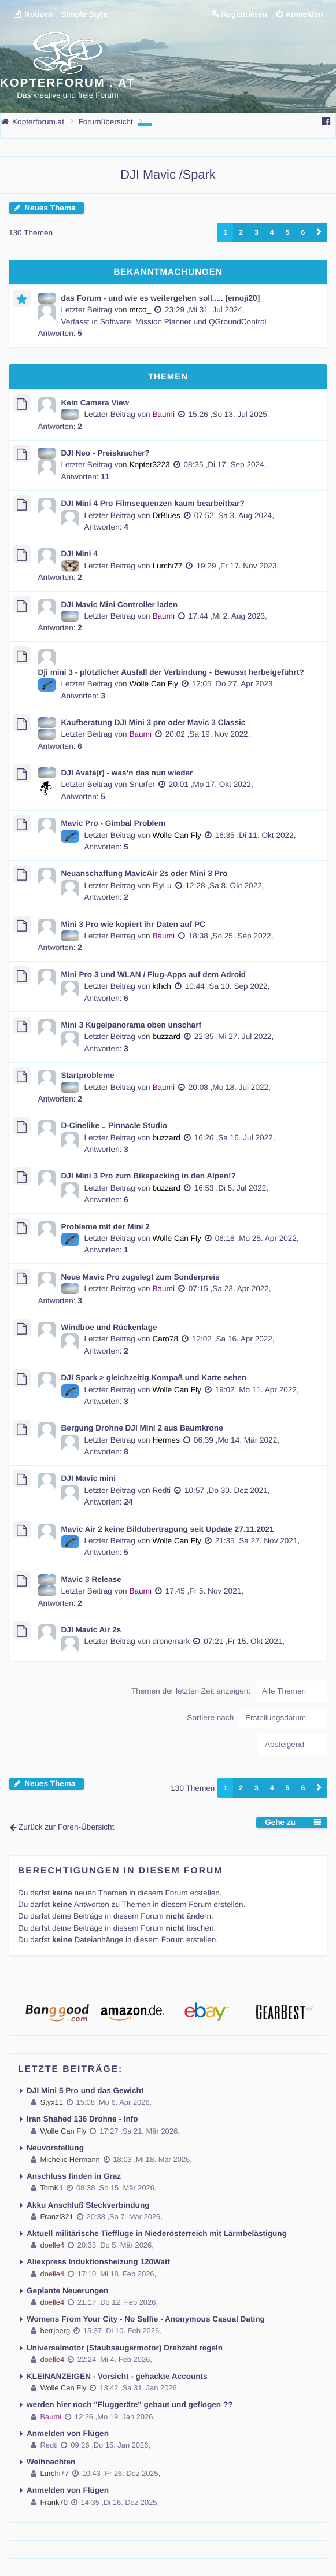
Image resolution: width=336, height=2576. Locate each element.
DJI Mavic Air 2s (91, 1629)
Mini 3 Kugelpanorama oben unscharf (131, 1025)
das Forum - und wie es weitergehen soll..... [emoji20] (160, 298)
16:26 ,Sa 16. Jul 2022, (234, 1137)
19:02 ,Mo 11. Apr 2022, (257, 1389)
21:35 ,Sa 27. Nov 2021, (257, 1540)
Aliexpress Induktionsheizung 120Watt (98, 2261)
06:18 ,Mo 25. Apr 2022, (257, 1238)
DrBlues (166, 515)
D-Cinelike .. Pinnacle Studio (114, 1125)
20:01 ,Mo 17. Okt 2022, (211, 784)
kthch (161, 986)
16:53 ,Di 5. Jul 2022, (231, 1188)
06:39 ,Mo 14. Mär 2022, (236, 1440)
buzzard (166, 1036)
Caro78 (165, 1339)
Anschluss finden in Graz (74, 2176)
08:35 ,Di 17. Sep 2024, (225, 464)
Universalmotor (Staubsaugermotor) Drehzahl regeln (125, 2348)
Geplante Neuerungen (67, 2290)
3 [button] (256, 232)
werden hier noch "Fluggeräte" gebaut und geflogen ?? (130, 2404)
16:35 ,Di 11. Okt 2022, (255, 835)
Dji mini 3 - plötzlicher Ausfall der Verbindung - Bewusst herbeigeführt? (171, 672)
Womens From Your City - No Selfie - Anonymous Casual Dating (146, 2319)
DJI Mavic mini (88, 1478)
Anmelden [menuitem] (304, 14)
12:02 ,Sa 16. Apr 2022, (233, 1339)
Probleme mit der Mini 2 (105, 1226)
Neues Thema (49, 208)
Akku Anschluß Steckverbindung (88, 2205)
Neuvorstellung (55, 2147)
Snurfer (142, 784)
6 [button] (303, 232)
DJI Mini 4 (79, 553)
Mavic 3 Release (91, 1579)
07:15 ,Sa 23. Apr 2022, (230, 1288)
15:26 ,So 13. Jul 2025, (229, 414)
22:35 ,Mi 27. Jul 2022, (234, 1036)
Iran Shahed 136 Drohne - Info (82, 2119)
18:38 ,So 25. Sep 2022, (231, 936)
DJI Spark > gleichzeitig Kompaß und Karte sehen (154, 1377)
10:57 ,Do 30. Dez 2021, (226, 1490)
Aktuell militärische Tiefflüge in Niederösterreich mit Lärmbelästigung (157, 2233)
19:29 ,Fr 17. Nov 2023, (237, 565)
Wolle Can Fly (153, 683)
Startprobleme (88, 1075)
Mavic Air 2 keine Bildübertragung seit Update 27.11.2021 (167, 1529)
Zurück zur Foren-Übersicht (66, 1827)
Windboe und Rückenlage (109, 1327)
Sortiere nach (257, 1718)
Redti (161, 1490)
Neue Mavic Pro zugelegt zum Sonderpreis (140, 1277)
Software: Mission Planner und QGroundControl (183, 321)
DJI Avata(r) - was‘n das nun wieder (127, 772)
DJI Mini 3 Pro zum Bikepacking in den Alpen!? (148, 1175)
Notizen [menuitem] (33, 14)
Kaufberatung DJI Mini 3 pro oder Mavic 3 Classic (153, 722)
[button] (319, 232)
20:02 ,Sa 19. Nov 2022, (207, 734)
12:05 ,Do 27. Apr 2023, (233, 683)
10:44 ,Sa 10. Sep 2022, (227, 986)
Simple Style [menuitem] (84, 14)
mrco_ (140, 309)
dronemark (171, 1641)
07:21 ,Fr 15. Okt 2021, (244, 1641)
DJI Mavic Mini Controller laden (119, 604)
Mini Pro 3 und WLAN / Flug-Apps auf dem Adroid (153, 974)
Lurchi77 (167, 565)
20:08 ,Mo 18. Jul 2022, (230, 1087)
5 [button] (288, 232)
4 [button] (272, 232)
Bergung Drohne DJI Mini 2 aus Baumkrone (142, 1428)
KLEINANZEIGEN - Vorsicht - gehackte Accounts (117, 2376)
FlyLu (161, 885)
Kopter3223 (149, 464)
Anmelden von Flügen (68, 2433)
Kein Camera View (95, 402)
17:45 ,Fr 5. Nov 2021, (204, 1591)
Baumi (163, 414)
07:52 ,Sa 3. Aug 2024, (234, 515)
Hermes (166, 1440)
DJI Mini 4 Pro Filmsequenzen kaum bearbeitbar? (153, 503)
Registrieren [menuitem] (244, 14)
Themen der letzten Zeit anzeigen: (229, 1691)
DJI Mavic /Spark (167, 174)
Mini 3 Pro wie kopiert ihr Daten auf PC (133, 924)
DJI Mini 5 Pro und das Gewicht (85, 2090)
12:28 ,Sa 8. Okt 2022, (225, 885)
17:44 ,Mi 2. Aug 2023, (228, 616)
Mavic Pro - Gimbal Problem (113, 823)
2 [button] (241, 232)
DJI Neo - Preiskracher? (105, 453)
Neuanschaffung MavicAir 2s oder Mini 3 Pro (144, 873)
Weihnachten (51, 2461)
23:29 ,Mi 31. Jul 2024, (205, 309)
